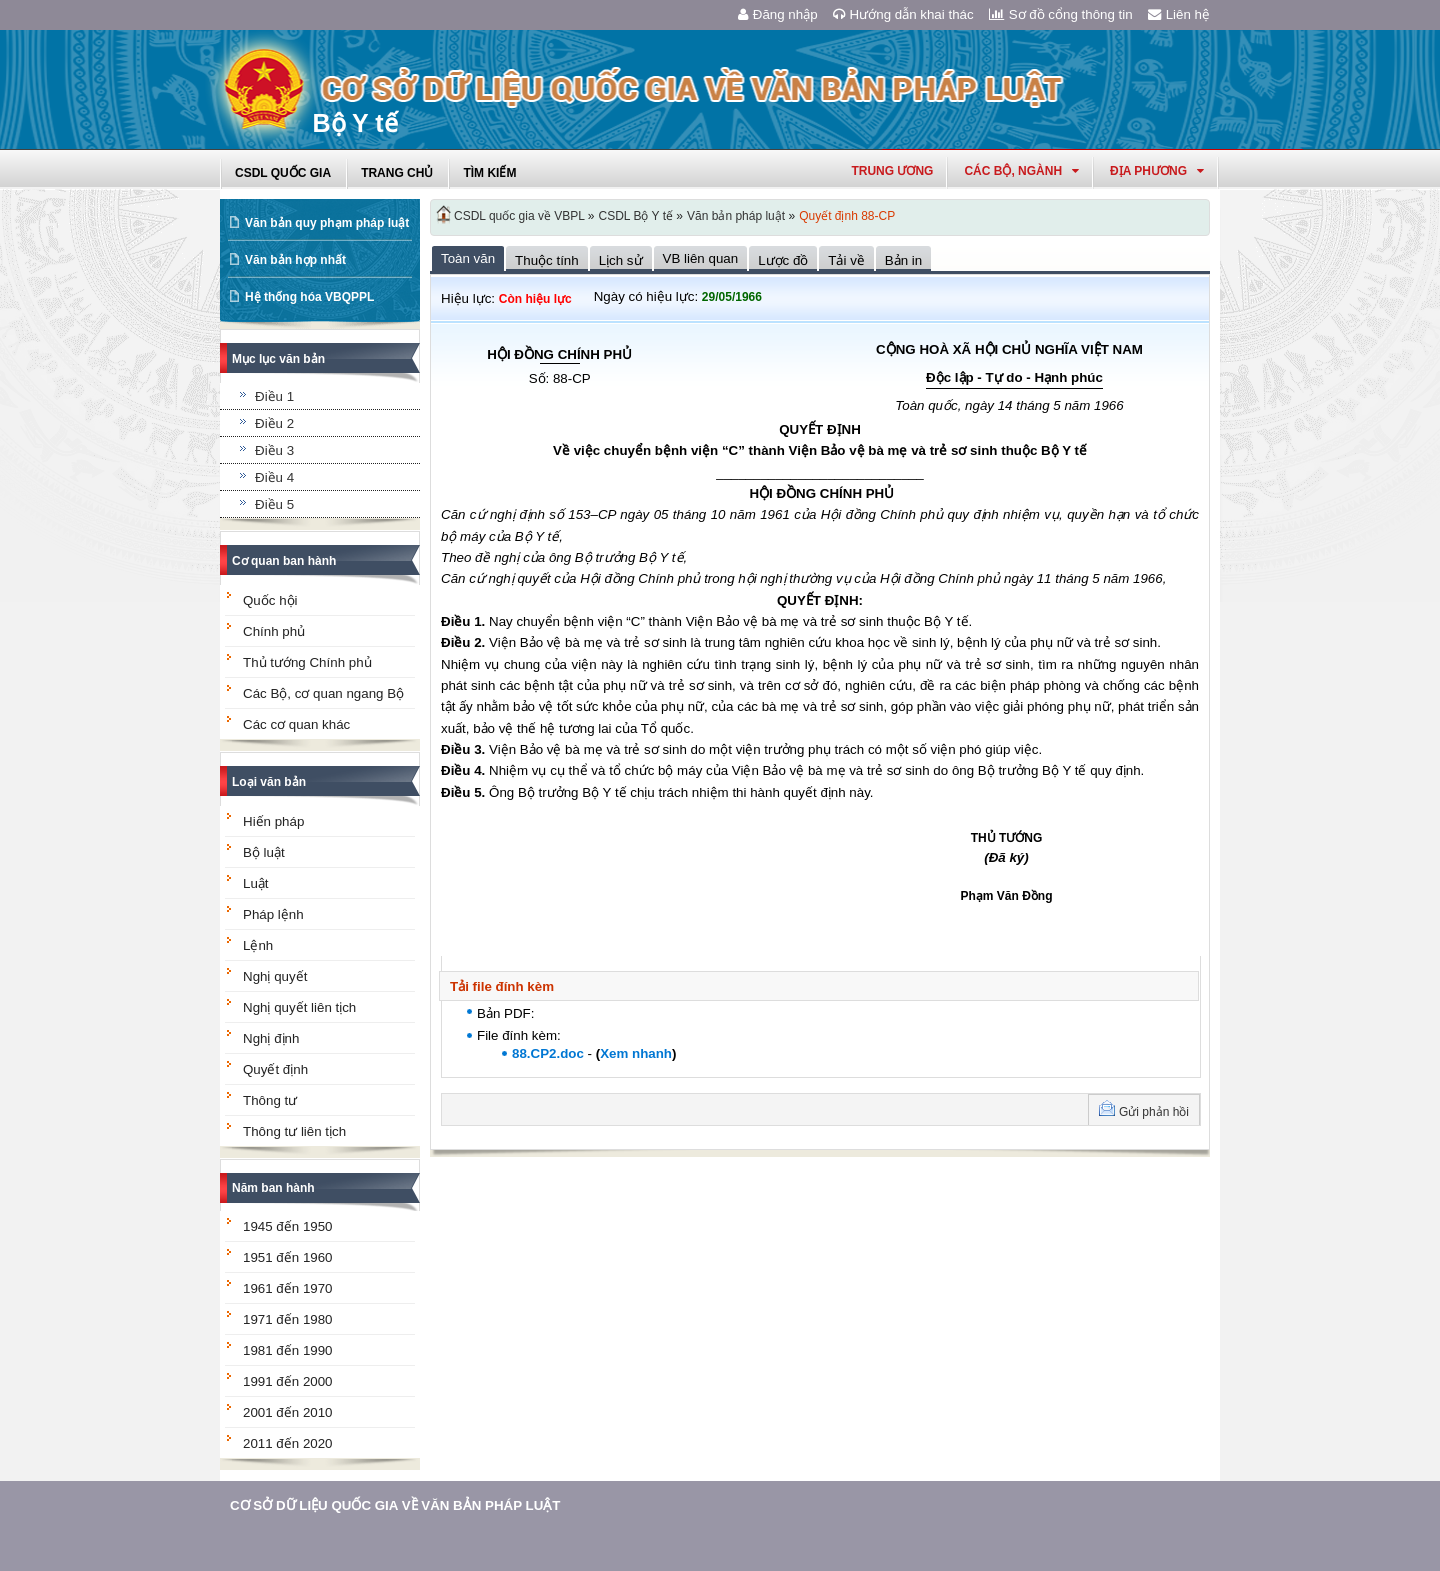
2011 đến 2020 (288, 1443)
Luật (256, 883)
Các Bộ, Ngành (1021, 171)
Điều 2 (274, 423)
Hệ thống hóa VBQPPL (309, 297)
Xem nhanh (636, 1053)
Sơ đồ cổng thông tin (1061, 14)
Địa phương (1157, 171)
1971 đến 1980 (288, 1319)
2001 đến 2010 (288, 1412)
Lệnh (258, 945)
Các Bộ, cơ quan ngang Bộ (323, 693)
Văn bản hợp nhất (295, 260)
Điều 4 (274, 477)
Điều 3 (274, 450)
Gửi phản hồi (1154, 1112)
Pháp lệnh (273, 914)
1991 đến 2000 (288, 1381)
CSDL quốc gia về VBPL (519, 216)
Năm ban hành (273, 1188)
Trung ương (892, 171)
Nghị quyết (275, 976)
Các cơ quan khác (296, 724)
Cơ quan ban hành (284, 561)
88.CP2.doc (548, 1053)
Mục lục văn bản (278, 359)
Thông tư (270, 1100)
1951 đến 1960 (288, 1257)
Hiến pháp (273, 821)
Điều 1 (274, 396)
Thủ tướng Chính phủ (307, 662)
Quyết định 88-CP (847, 216)
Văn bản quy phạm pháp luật (327, 223)
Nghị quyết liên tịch (299, 1007)
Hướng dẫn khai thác (903, 14)
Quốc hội (270, 600)
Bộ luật (264, 852)
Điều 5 (274, 504)
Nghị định (271, 1038)
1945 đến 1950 (288, 1226)
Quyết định (275, 1069)
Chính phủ (274, 631)
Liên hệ (1179, 14)
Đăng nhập (778, 14)
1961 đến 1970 (288, 1288)
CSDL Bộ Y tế (636, 216)
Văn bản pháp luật (736, 216)
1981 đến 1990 (288, 1350)
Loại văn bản (269, 782)
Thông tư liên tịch (294, 1131)
